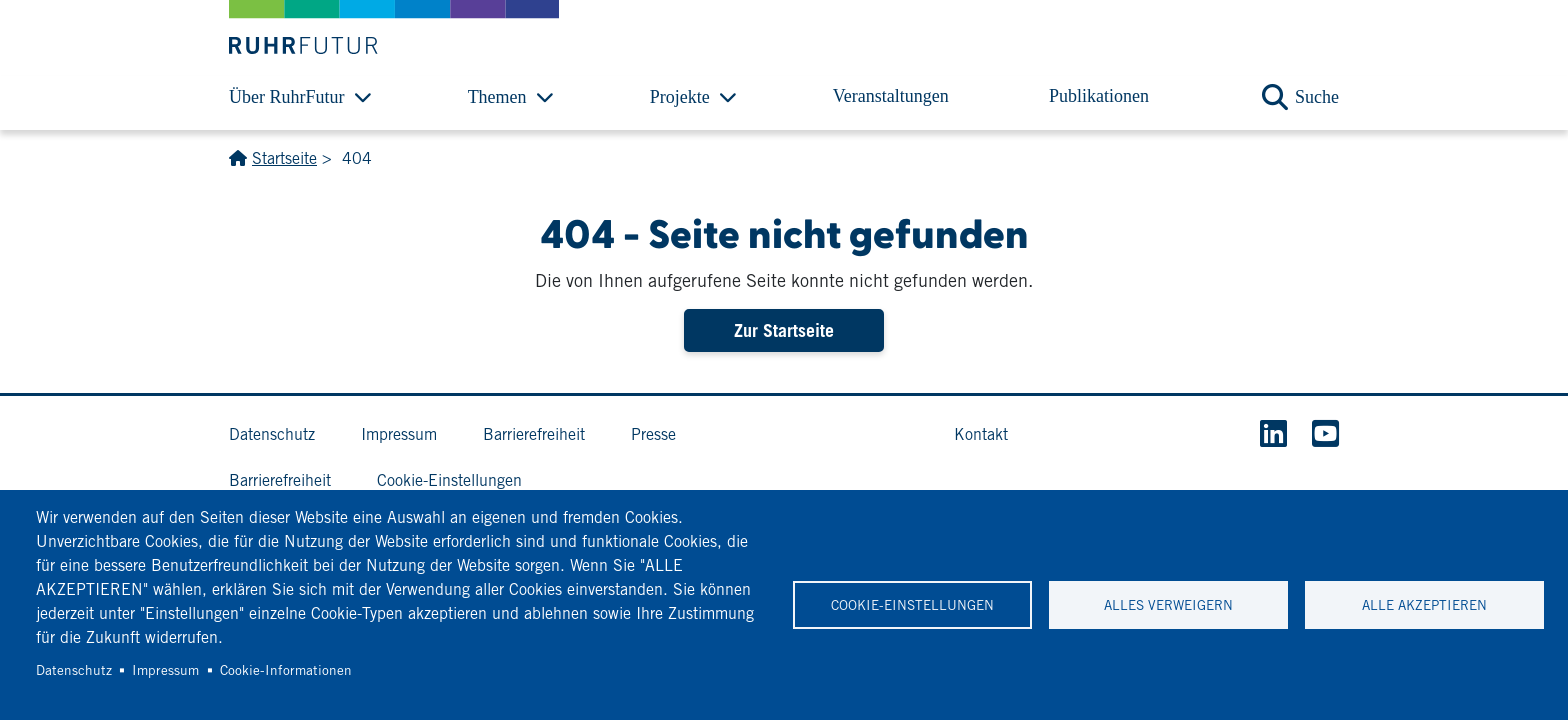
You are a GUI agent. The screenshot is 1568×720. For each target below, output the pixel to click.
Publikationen (1099, 96)
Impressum (165, 670)
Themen (497, 97)
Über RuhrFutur (287, 97)
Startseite (284, 158)
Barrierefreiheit (534, 434)
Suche (1317, 97)
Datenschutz (74, 670)
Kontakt (981, 434)
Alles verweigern (1168, 605)
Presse (653, 434)
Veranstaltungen (891, 96)
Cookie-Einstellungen (912, 605)
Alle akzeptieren (1424, 605)
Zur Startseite (784, 330)
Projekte (680, 97)
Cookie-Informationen (286, 670)
